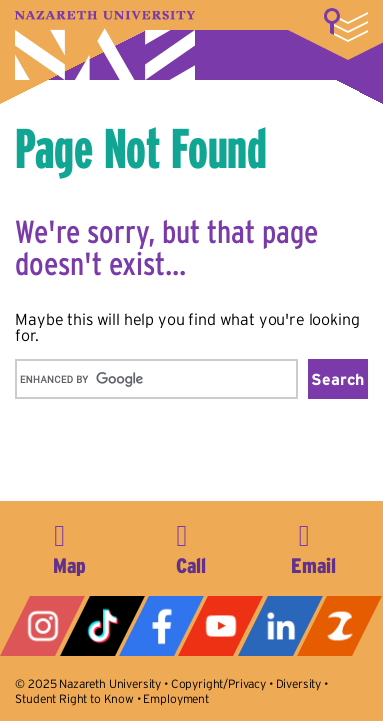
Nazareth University (105, 45)
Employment (175, 698)
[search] (154, 379)
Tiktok (102, 626)
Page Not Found (141, 148)
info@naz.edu (314, 546)
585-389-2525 (191, 546)
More (346, 25)
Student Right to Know (74, 698)
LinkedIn (280, 626)
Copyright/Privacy (218, 683)
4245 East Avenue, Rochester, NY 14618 (69, 546)
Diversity (299, 683)
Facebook (161, 626)
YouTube (220, 626)
